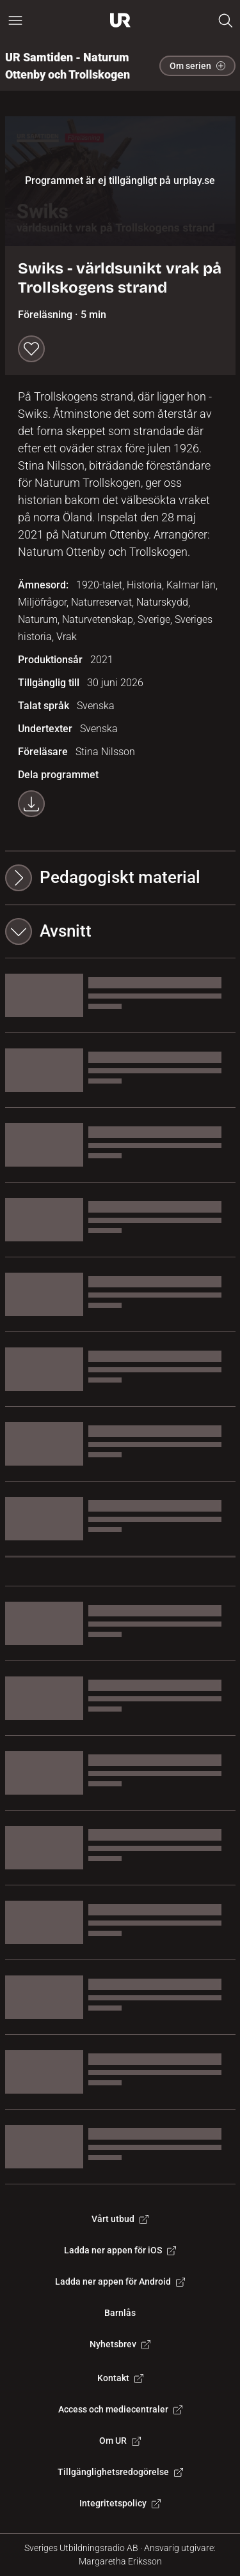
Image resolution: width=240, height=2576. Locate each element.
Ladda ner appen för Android (120, 2281)
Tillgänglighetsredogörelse (120, 2472)
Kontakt (120, 2378)
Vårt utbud (120, 2219)
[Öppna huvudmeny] (15, 20)
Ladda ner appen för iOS (120, 2250)
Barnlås (120, 2313)
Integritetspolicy (120, 2503)
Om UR (120, 2440)
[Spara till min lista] (31, 348)
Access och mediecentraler (120, 2409)
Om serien (197, 66)
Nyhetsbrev (120, 2344)
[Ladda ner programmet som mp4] (31, 803)
